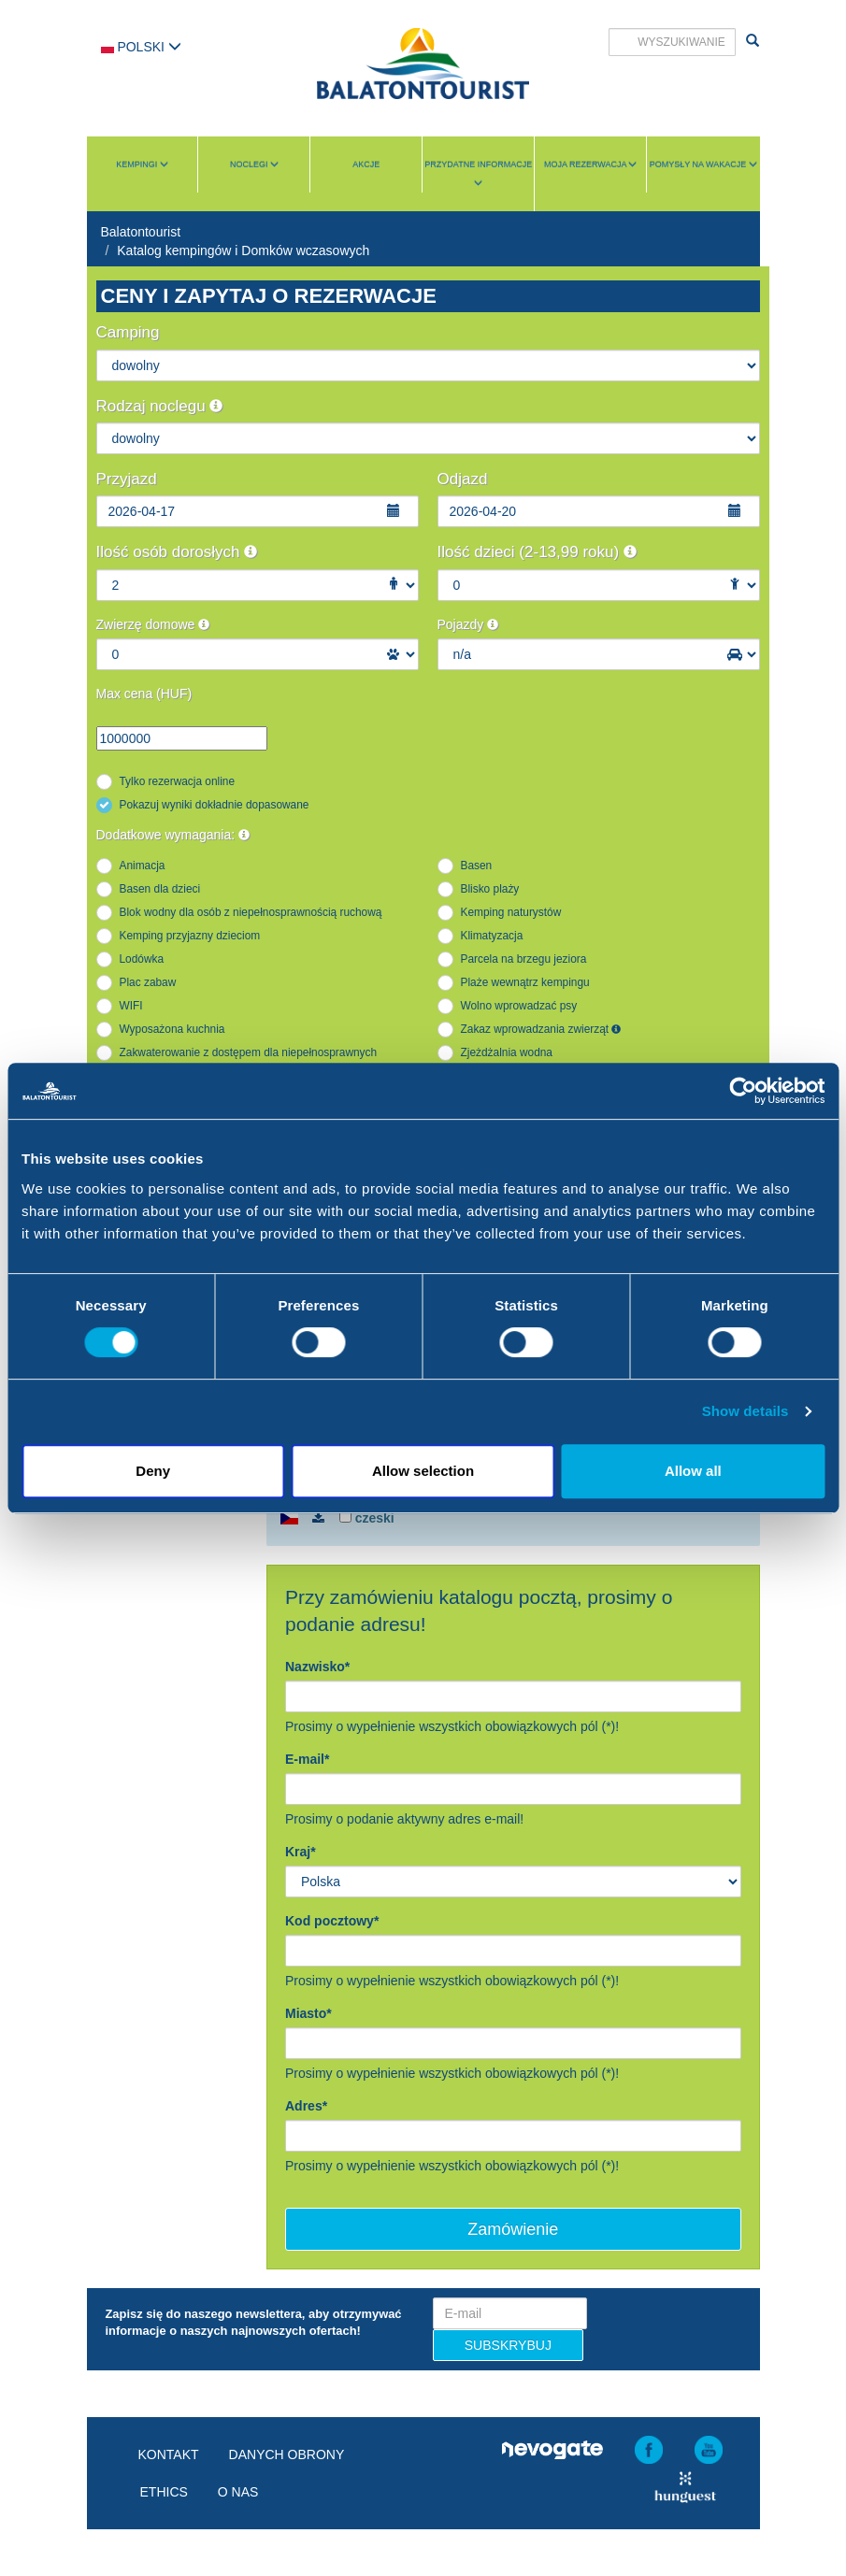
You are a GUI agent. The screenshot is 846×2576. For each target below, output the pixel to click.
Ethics (164, 2491)
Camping (128, 332)
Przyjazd (126, 479)
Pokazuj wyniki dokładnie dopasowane (214, 804)
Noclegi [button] (254, 164)
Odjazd (462, 479)
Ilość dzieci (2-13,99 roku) (537, 552)
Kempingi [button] (142, 164)
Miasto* (308, 2013)
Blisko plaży (490, 888)
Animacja (142, 865)
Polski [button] (141, 46)
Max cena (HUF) (144, 693)
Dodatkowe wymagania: (173, 834)
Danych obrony (287, 2454)
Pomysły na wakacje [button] (703, 164)
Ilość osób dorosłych (177, 552)
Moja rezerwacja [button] (591, 164)
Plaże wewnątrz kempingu (525, 982)
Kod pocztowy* (332, 1920)
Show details (745, 1411)
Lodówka (142, 959)
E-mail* (307, 1759)
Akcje (366, 164)
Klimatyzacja (492, 935)
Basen (477, 865)
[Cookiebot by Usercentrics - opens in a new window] (742, 1091)
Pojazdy (468, 624)
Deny (153, 1471)
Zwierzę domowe (153, 624)
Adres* (306, 2105)
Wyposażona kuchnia (172, 1029)
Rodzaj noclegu (159, 406)
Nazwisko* (317, 1666)
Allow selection (423, 1471)
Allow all (693, 1471)
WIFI (131, 1005)
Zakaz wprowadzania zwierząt (541, 1029)
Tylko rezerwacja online (178, 781)
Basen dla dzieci (160, 888)
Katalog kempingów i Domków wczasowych (243, 250)
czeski (366, 1517)
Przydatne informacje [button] (478, 173)
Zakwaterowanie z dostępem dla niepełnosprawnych (249, 1052)
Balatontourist (141, 231)
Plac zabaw (148, 982)
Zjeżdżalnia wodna (507, 1052)
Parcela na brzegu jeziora (524, 959)
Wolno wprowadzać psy (519, 1005)
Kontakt (168, 2454)
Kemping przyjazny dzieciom (190, 935)
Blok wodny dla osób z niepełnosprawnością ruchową (251, 912)
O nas (238, 2491)
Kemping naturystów (511, 912)
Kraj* (300, 1851)
